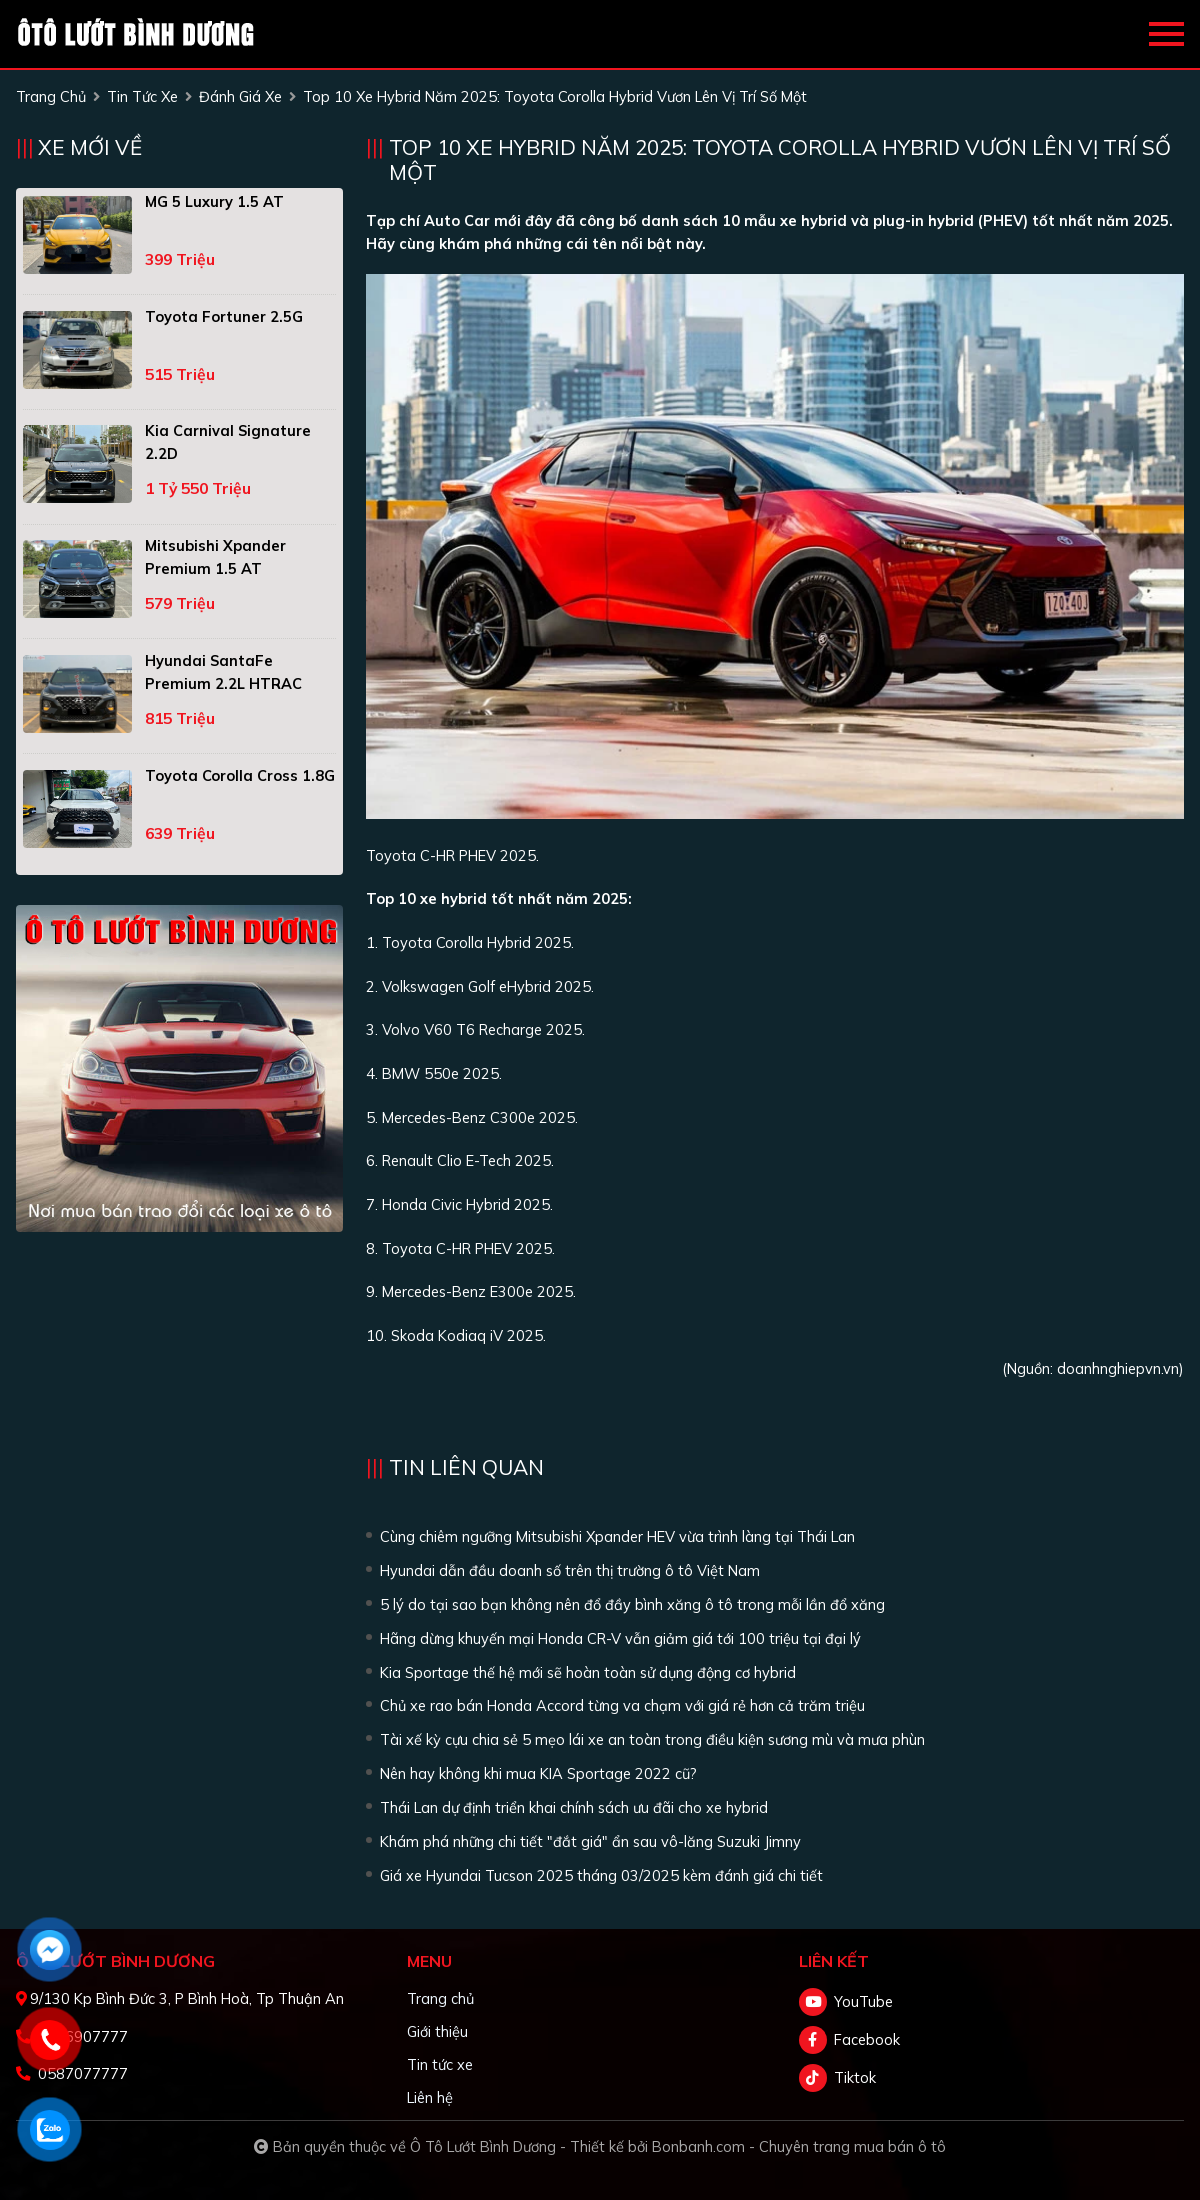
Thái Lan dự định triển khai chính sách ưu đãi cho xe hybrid (574, 1807)
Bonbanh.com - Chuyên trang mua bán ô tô (799, 2146)
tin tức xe (142, 96)
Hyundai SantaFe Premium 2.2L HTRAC (223, 672)
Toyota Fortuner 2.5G (224, 316)
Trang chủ (440, 1998)
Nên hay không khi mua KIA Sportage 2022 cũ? (538, 1773)
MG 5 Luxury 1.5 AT (214, 201)
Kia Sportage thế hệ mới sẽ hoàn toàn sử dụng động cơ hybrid (588, 1672)
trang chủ (51, 96)
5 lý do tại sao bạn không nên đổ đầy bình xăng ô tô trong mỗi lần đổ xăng (632, 1604)
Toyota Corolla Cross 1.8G (240, 775)
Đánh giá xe (240, 96)
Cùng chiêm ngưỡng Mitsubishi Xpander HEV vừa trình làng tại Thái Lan (617, 1536)
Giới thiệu (437, 2031)
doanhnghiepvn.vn (1118, 1368)
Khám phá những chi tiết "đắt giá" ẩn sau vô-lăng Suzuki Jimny (590, 1841)
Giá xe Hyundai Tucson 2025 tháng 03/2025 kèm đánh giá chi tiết (601, 1875)
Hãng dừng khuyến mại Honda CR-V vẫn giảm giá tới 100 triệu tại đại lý (620, 1638)
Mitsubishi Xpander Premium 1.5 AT (215, 557)
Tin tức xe (440, 2064)
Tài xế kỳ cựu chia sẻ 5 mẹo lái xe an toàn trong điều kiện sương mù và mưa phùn (652, 1739)
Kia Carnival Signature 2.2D (228, 442)
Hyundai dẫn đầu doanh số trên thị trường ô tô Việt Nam (570, 1570)
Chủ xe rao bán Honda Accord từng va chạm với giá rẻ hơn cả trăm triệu (622, 1705)
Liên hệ (430, 2097)
